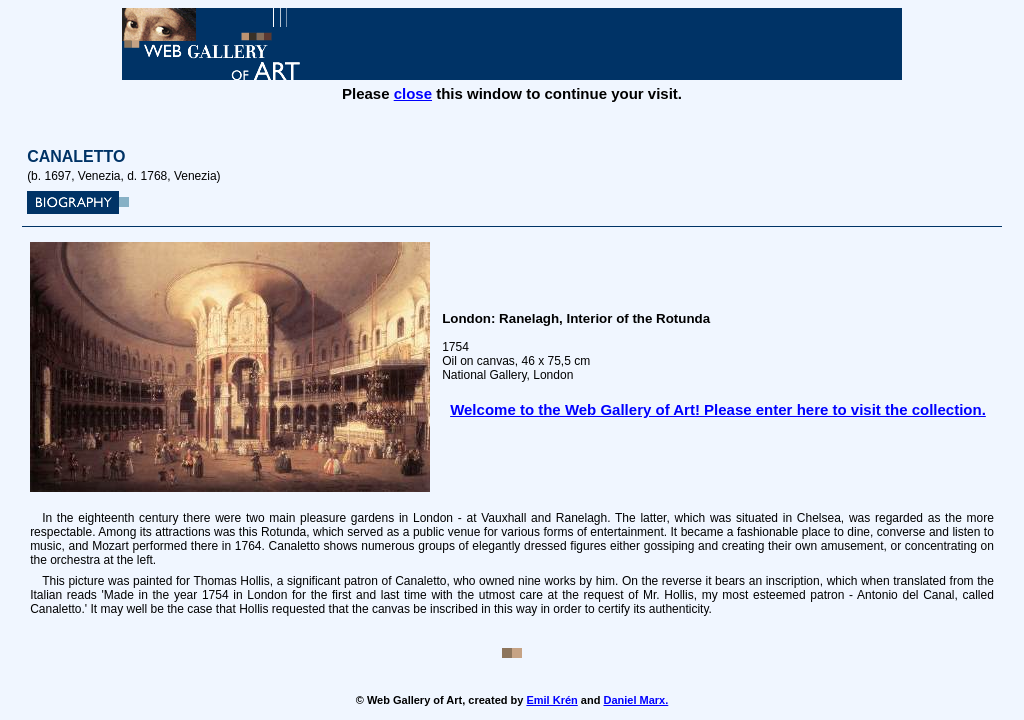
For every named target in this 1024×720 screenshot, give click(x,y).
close (413, 93)
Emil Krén (551, 700)
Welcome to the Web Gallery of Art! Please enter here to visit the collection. (718, 409)
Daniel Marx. (635, 700)
